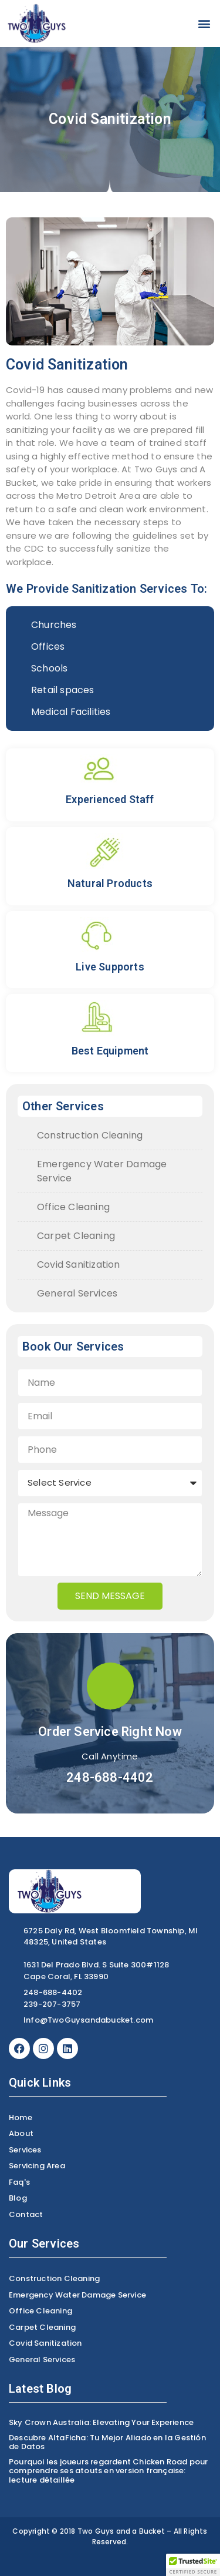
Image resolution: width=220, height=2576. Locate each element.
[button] (204, 23)
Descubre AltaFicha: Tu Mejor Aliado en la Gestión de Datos (107, 2442)
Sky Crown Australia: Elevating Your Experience (101, 2422)
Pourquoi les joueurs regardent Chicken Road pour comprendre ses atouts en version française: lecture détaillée (108, 2471)
